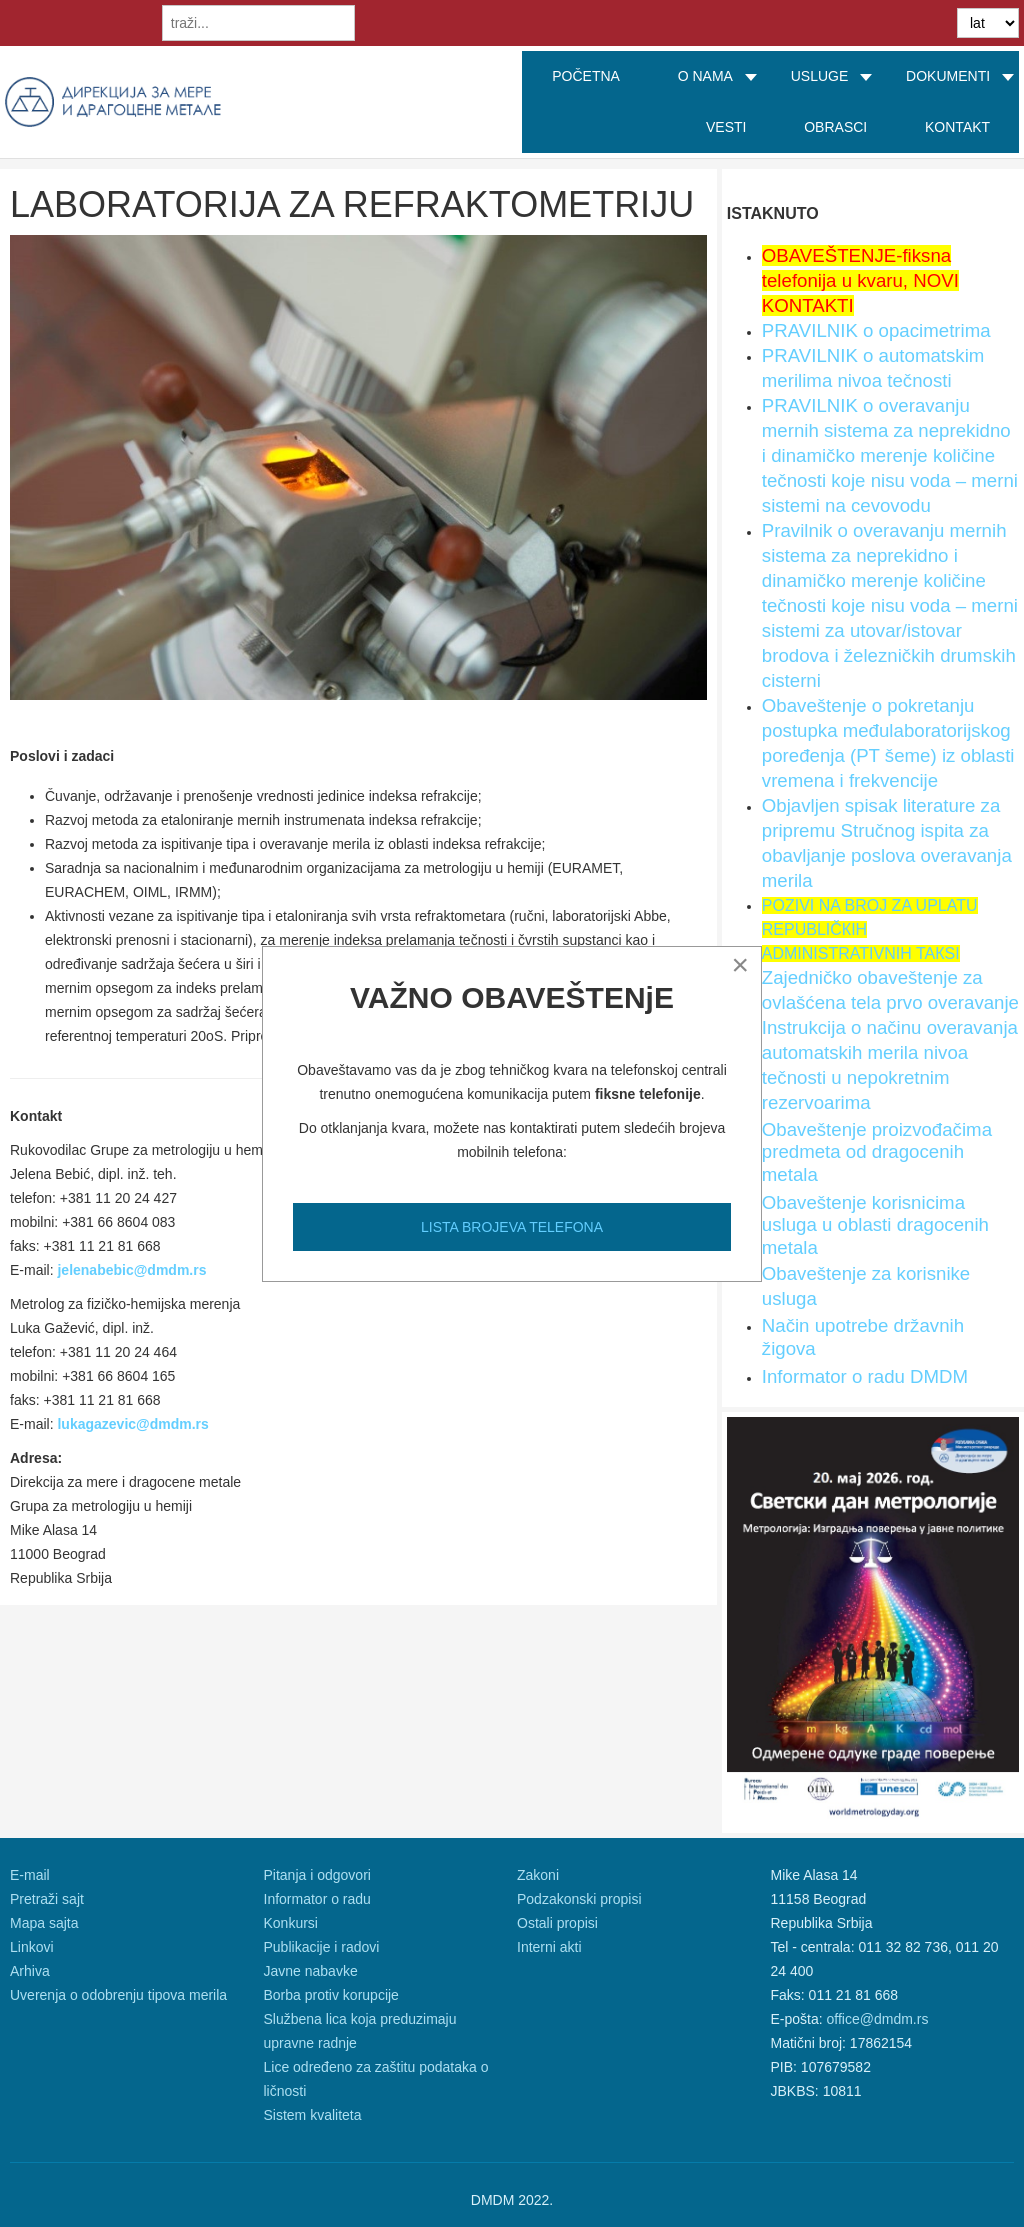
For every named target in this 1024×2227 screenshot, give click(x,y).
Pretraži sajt (47, 1899)
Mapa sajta (44, 1923)
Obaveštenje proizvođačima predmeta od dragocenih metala (877, 1152)
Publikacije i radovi (322, 1947)
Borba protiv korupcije (331, 1995)
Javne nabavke (311, 1971)
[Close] (740, 965)
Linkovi (32, 1947)
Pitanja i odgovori (317, 1875)
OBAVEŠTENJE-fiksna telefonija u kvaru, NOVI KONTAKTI (860, 280)
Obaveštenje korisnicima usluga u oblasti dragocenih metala (875, 1225)
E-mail (30, 1875)
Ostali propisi (557, 1923)
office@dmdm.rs (878, 2019)
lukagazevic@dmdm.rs (132, 1424)
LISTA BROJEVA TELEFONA (512, 1227)
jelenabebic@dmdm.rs (131, 1270)
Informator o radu (317, 1899)
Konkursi (291, 1923)
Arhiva (30, 1971)
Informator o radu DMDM (865, 1376)
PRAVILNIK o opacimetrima (876, 330)
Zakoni (538, 1875)
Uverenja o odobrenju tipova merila (118, 1995)
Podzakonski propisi (579, 1899)
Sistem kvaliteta (313, 2115)
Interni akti (549, 1947)
